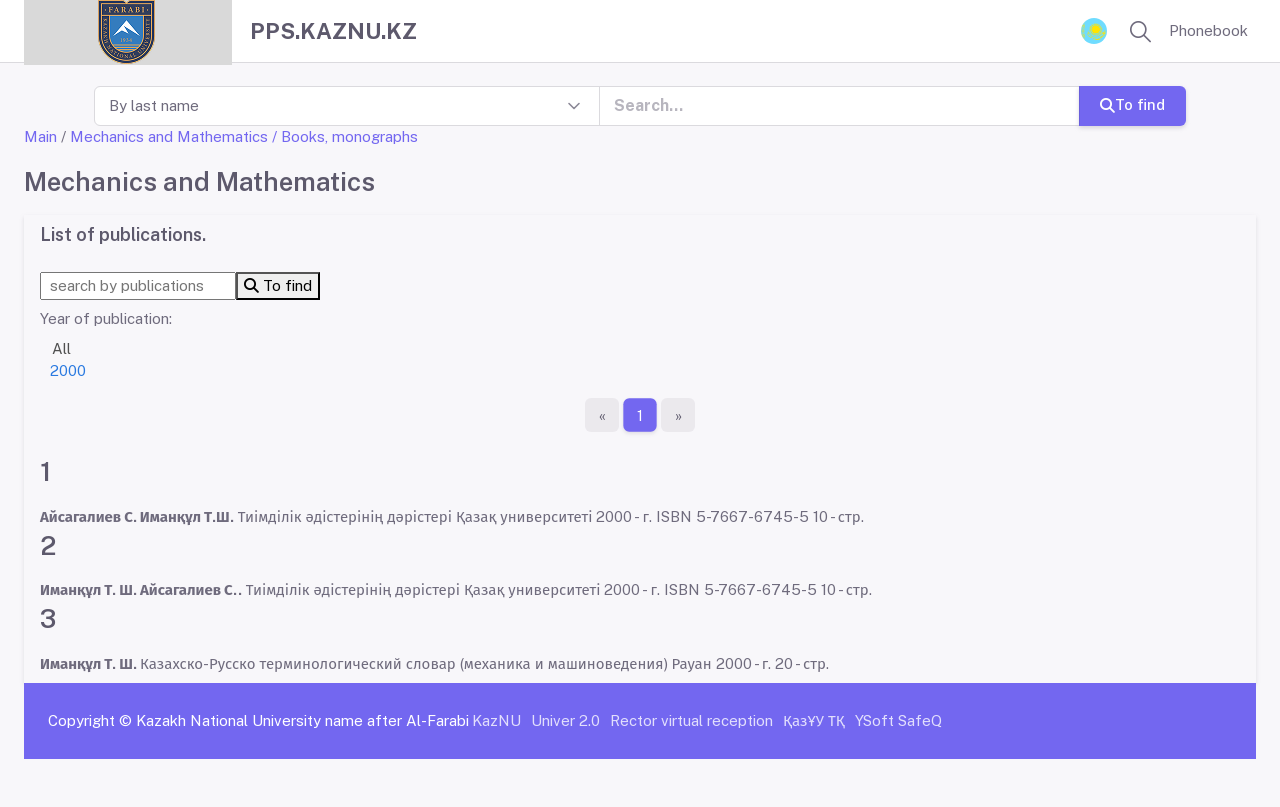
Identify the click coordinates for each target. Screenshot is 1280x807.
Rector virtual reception (691, 720)
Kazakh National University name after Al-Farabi (302, 720)
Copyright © (90, 720)
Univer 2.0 (565, 720)
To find (1132, 104)
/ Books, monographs (345, 136)
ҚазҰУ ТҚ (814, 720)
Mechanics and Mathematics (169, 136)
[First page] (602, 415)
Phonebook (1208, 30)
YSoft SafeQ (898, 720)
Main (40, 136)
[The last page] (678, 415)
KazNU (496, 720)
